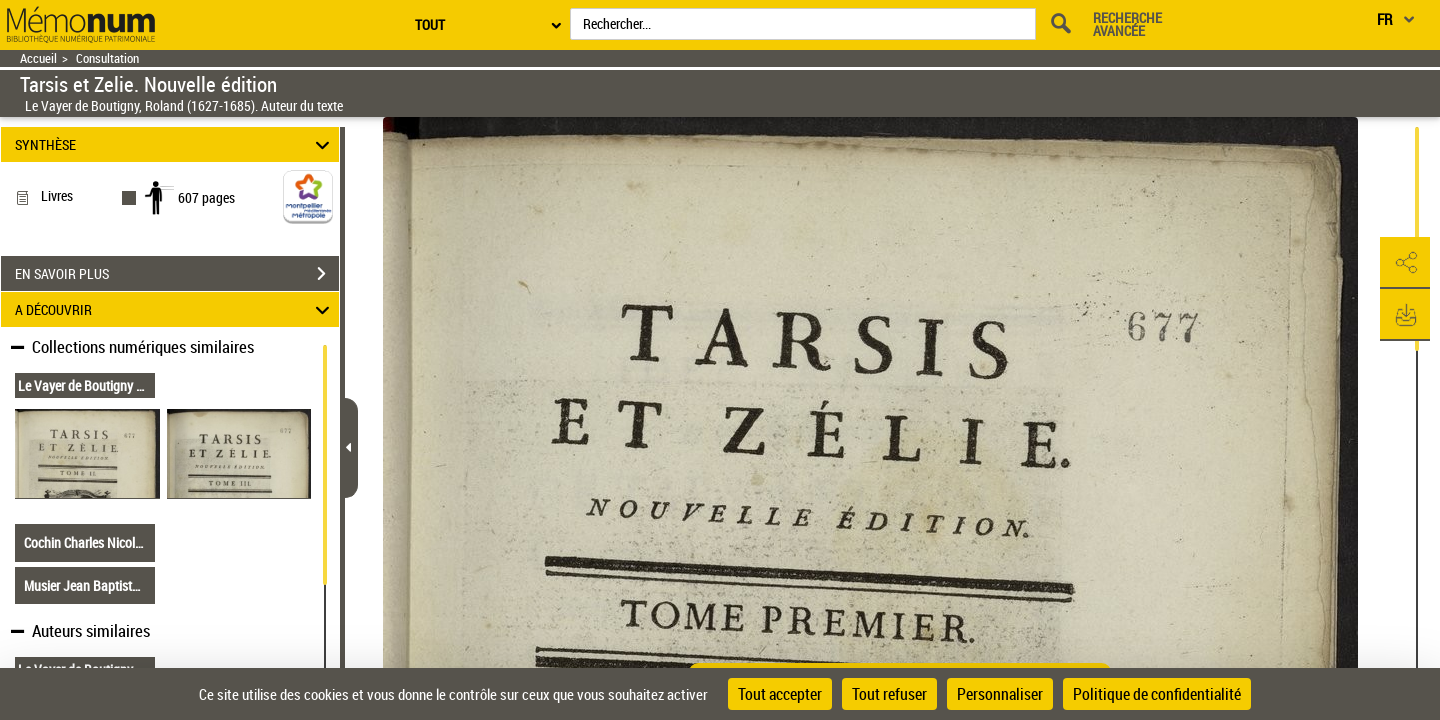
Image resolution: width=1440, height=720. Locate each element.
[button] (1405, 263)
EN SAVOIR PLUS (177, 274)
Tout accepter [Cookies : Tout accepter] (780, 694)
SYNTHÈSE (175, 144)
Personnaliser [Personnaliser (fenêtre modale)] (1000, 694)
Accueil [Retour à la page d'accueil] (38, 58)
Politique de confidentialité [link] (1157, 694)
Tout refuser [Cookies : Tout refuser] (889, 694)
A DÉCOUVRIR (175, 309)
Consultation (107, 58)
